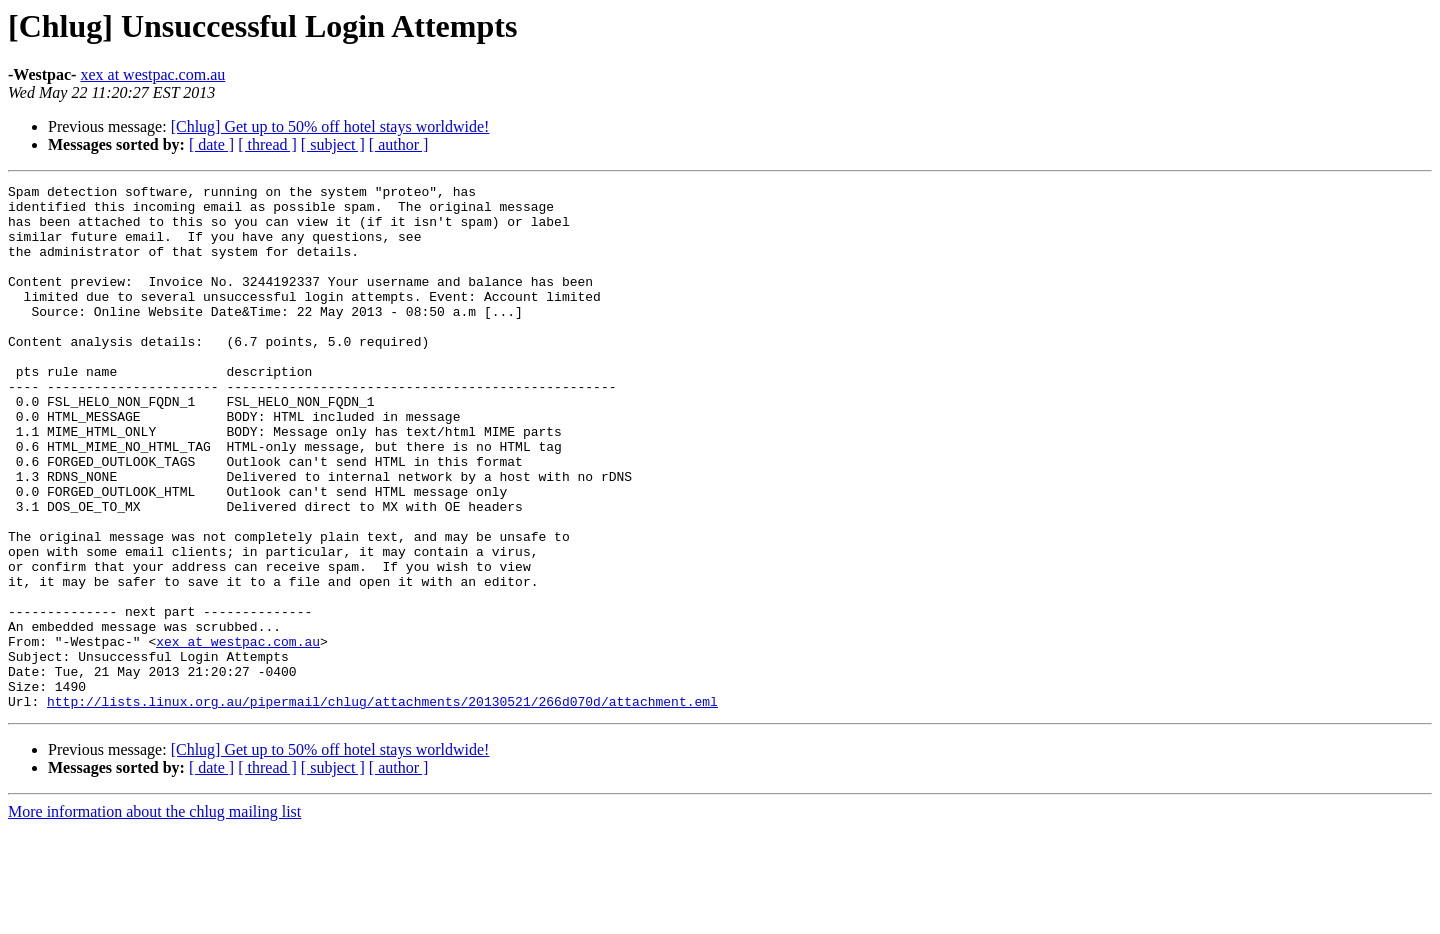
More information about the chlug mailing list (154, 916)
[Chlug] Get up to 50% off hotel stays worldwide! (330, 126)
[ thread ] (267, 144)
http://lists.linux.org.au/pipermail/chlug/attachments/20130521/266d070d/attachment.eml (382, 806)
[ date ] (211, 144)
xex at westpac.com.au (152, 74)
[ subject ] (333, 144)
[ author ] (399, 144)
